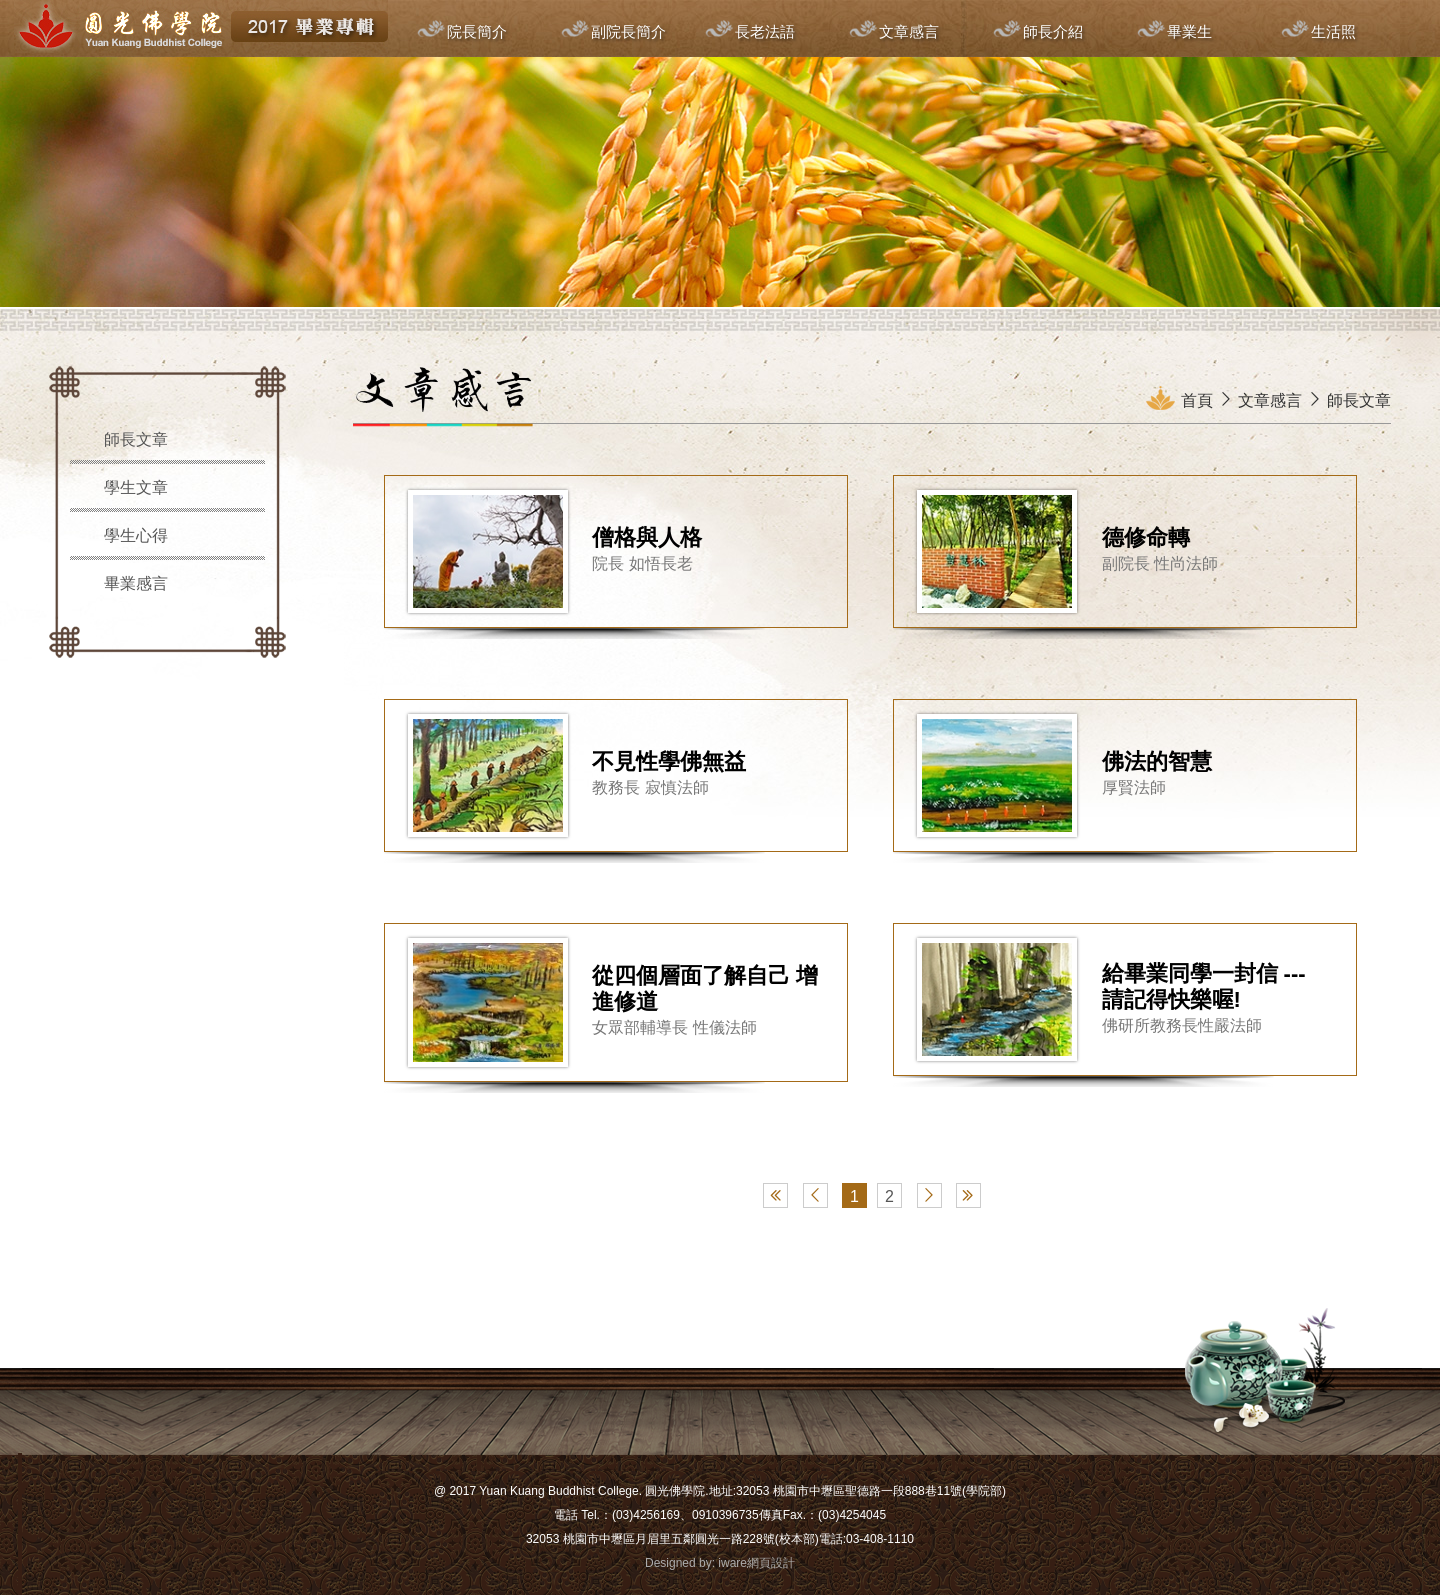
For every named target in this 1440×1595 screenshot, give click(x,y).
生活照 (1333, 31)
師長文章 (136, 439)
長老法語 (765, 31)
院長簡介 (477, 31)
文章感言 (909, 31)
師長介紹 (1053, 31)
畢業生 (1189, 31)
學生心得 (136, 535)
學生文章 (136, 487)
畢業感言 (136, 583)
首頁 (1197, 400)
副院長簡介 (628, 31)
